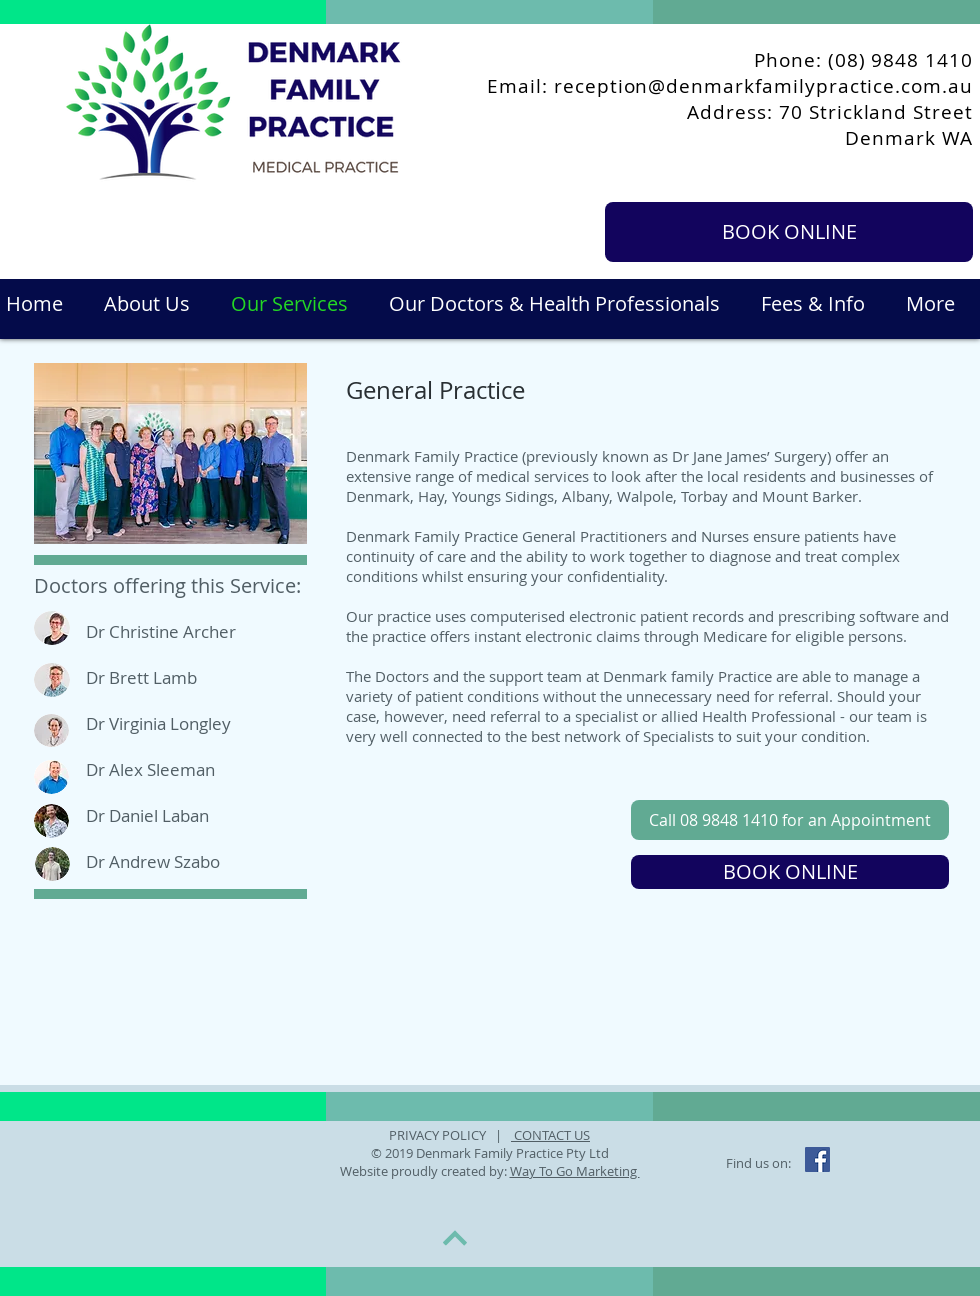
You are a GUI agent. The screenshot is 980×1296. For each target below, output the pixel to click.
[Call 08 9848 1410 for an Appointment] (790, 820)
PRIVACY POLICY (439, 1135)
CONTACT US (550, 1135)
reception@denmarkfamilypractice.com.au (763, 86)
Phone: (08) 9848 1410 (863, 60)
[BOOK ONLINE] (789, 232)
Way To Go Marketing (575, 1171)
